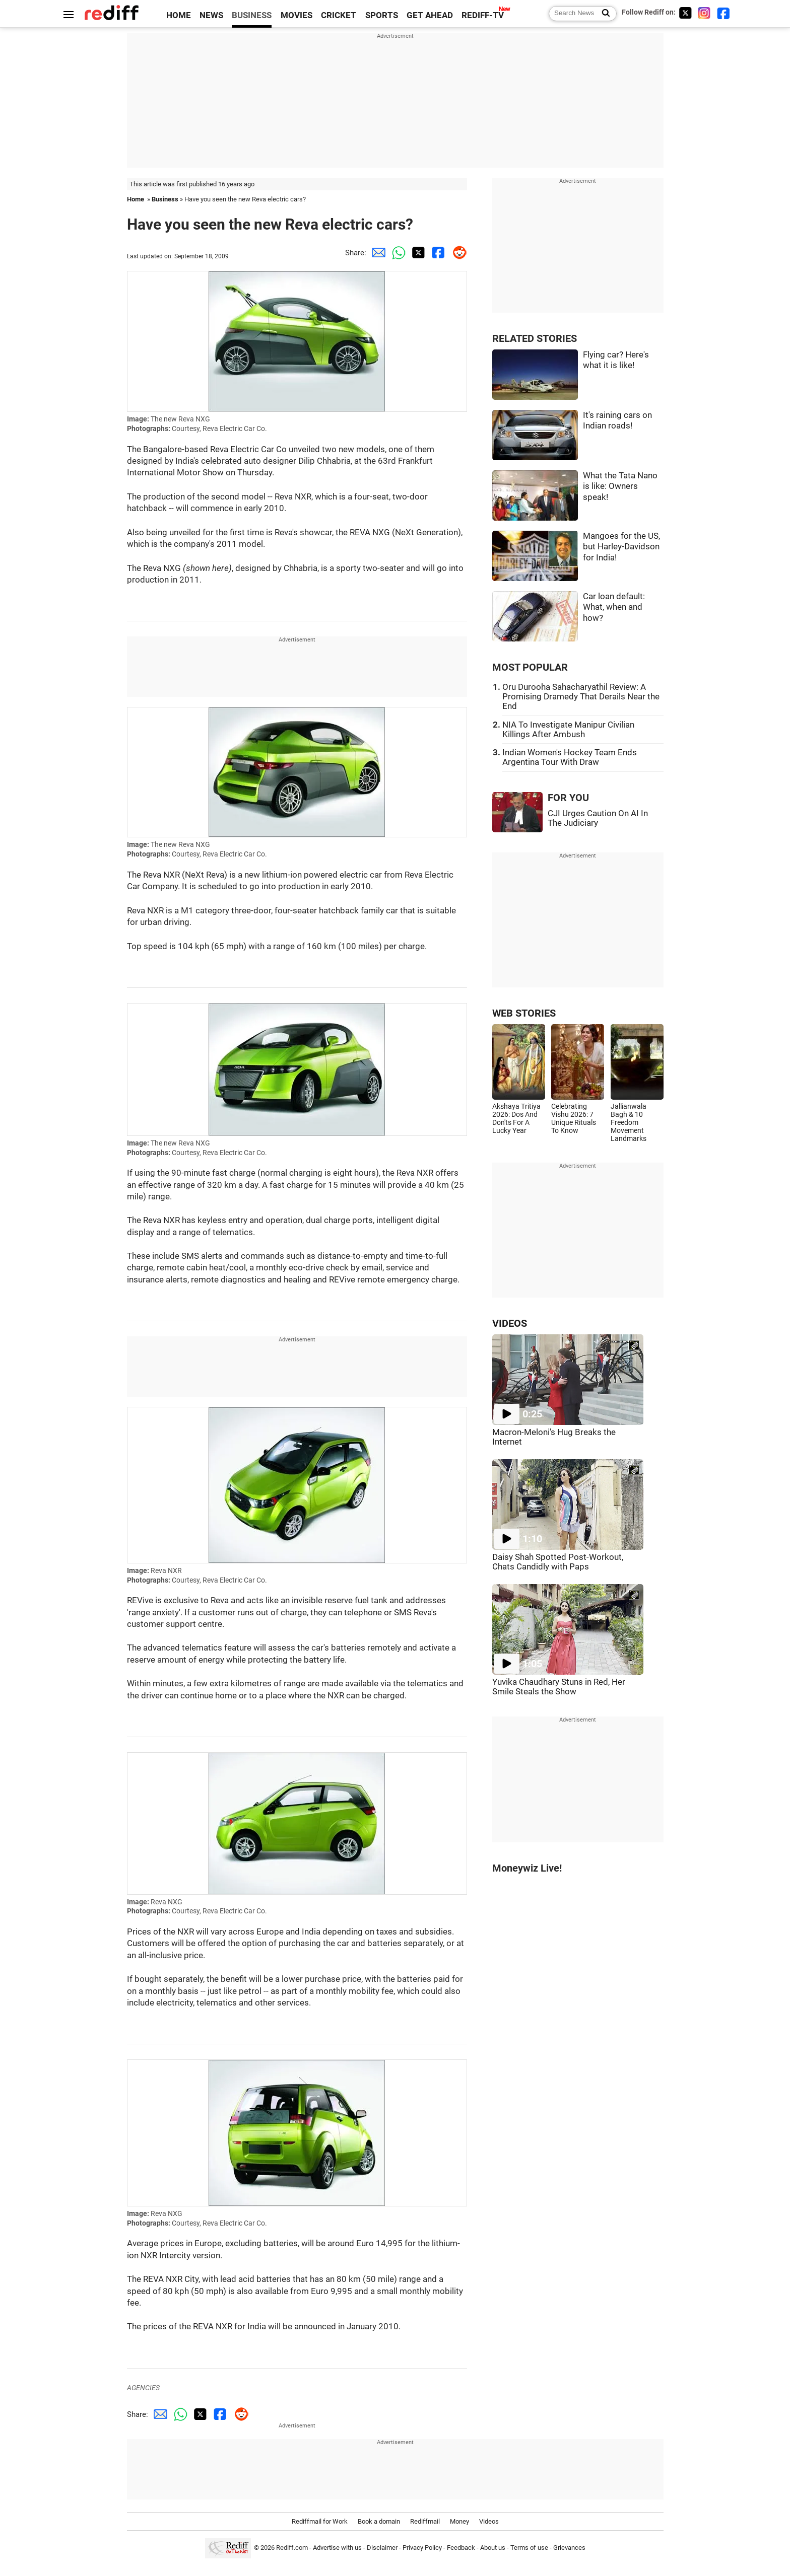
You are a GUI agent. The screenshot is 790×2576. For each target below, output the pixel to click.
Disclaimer (382, 2547)
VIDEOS (509, 1323)
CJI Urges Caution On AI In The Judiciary (598, 818)
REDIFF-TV (483, 15)
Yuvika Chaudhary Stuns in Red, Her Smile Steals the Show (558, 1686)
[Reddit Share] (457, 252)
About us (492, 2547)
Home (135, 199)
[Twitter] (685, 13)
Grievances (569, 2547)
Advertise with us (337, 2547)
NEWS (211, 15)
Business (165, 199)
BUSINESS (252, 15)
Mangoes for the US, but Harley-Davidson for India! (621, 546)
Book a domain (379, 2521)
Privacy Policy (422, 2547)
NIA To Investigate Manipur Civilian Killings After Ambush (568, 729)
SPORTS (381, 15)
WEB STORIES (524, 1013)
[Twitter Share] (417, 252)
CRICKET (338, 15)
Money (459, 2521)
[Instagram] (704, 13)
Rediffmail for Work (320, 2521)
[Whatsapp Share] (396, 252)
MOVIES (296, 15)
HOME (178, 15)
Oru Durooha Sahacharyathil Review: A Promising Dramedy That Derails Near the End (581, 696)
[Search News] (603, 14)
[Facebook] (723, 13)
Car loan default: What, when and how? (614, 607)
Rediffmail (425, 2521)
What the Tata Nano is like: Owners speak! (620, 486)
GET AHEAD (430, 15)
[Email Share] (376, 252)
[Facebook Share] (437, 252)
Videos (489, 2521)
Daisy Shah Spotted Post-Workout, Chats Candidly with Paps (557, 1561)
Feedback (461, 2547)
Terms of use (529, 2547)
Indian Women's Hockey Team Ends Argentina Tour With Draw (569, 757)
